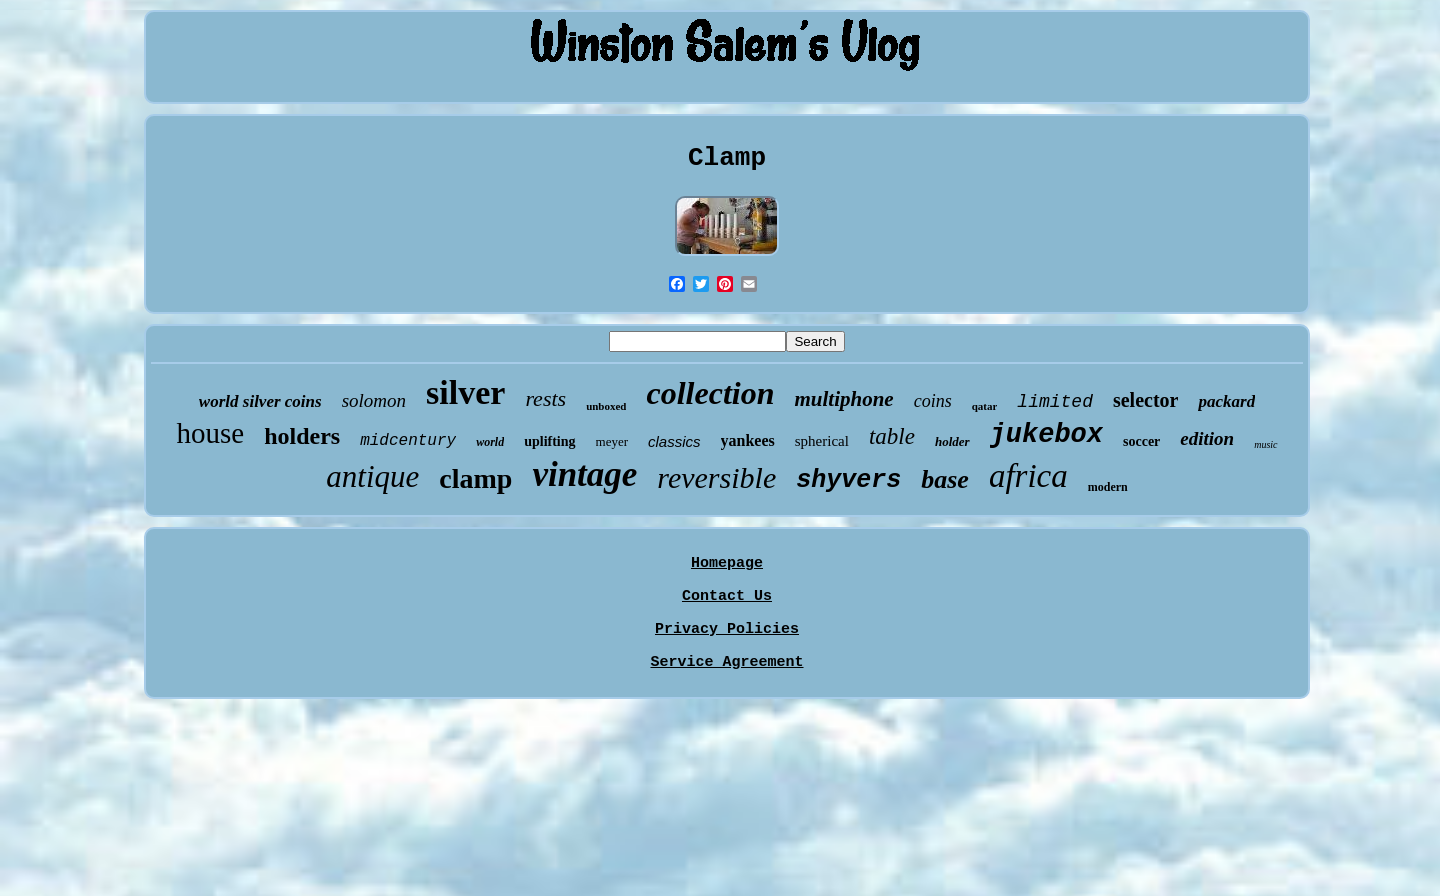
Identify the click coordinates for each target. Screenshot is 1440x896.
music (1265, 444)
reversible (716, 477)
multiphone (843, 399)
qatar (985, 406)
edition (1207, 438)
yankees (748, 440)
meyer (612, 441)
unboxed (606, 406)
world (490, 442)
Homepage (727, 563)
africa (1028, 476)
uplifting (549, 441)
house (210, 433)
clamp (475, 478)
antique (372, 476)
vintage (584, 474)
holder (952, 441)
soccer (1141, 441)
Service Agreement (726, 662)
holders (302, 436)
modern (1108, 487)
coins (933, 401)
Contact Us (727, 596)
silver (465, 392)
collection (710, 393)
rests (545, 398)
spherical (822, 441)
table (892, 436)
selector (1146, 400)
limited (1055, 402)
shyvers (848, 480)
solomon (374, 400)
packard (1226, 401)
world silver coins (260, 401)
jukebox (1046, 435)
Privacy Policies (727, 629)
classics (674, 441)
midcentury (408, 441)
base (945, 479)
